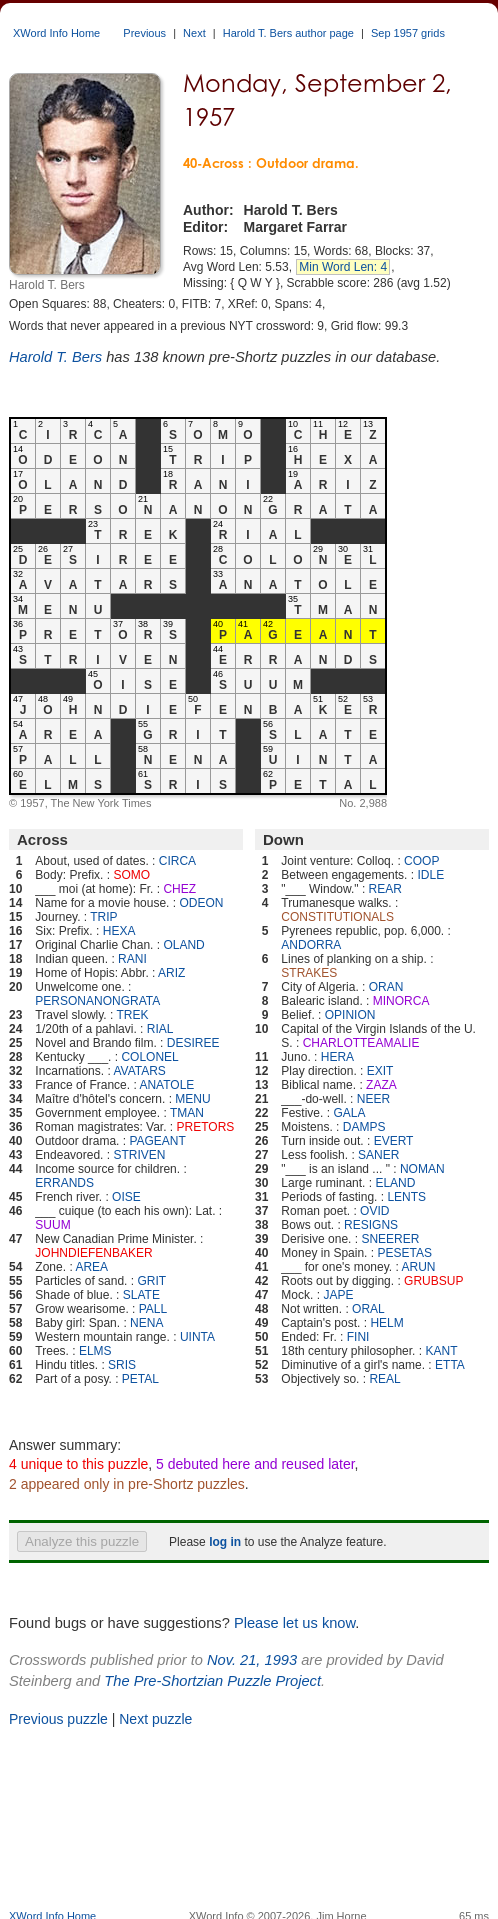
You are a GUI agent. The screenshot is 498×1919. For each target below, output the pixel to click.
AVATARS (139, 1071)
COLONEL (149, 1057)
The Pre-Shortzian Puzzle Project (212, 1681)
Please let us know (294, 1623)
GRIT (151, 1281)
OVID (374, 1211)
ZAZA (381, 1085)
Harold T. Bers (55, 357)
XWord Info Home (56, 33)
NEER (373, 1099)
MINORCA (401, 1001)
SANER (378, 1155)
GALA (349, 1113)
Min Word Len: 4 (343, 267)
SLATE (141, 1295)
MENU (192, 1099)
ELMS (95, 1351)
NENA (146, 1323)
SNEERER (390, 1239)
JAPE (338, 1295)
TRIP (103, 917)
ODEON (201, 903)
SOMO (131, 875)
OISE (126, 1197)
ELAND (395, 1183)
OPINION (350, 1015)
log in (225, 1542)
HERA (337, 1057)
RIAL (160, 1029)
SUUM (52, 1225)
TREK (133, 1015)
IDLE (430, 875)
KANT (441, 1351)
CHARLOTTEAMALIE (361, 1043)
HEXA (119, 931)
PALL (153, 1309)
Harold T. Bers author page (288, 33)
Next (194, 33)
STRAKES (309, 973)
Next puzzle (155, 1719)
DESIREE (193, 1043)
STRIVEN (139, 1155)
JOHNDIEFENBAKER (93, 1253)
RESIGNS (371, 1225)
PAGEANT (157, 1141)
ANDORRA (311, 945)
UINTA (197, 1337)
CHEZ (179, 889)
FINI (358, 1337)
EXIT (380, 1071)
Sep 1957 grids (408, 33)
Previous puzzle (58, 1719)
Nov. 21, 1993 (252, 1660)
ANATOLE (166, 1085)
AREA (91, 1267)
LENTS (406, 1197)
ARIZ (171, 973)
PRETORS (206, 1127)
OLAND (183, 945)
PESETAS (404, 1253)
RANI (132, 959)
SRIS (122, 1365)
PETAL (140, 1379)
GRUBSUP (433, 1281)
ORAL (368, 1309)
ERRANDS (64, 1183)
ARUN (419, 1267)
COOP (421, 861)
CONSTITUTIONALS (337, 917)
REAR (385, 889)
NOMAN (422, 1169)
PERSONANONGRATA (97, 1001)
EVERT (394, 1141)
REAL (384, 1379)
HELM (386, 1323)
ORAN (386, 987)
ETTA (450, 1365)
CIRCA (177, 861)
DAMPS (364, 1127)
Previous (144, 33)
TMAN (187, 1113)
